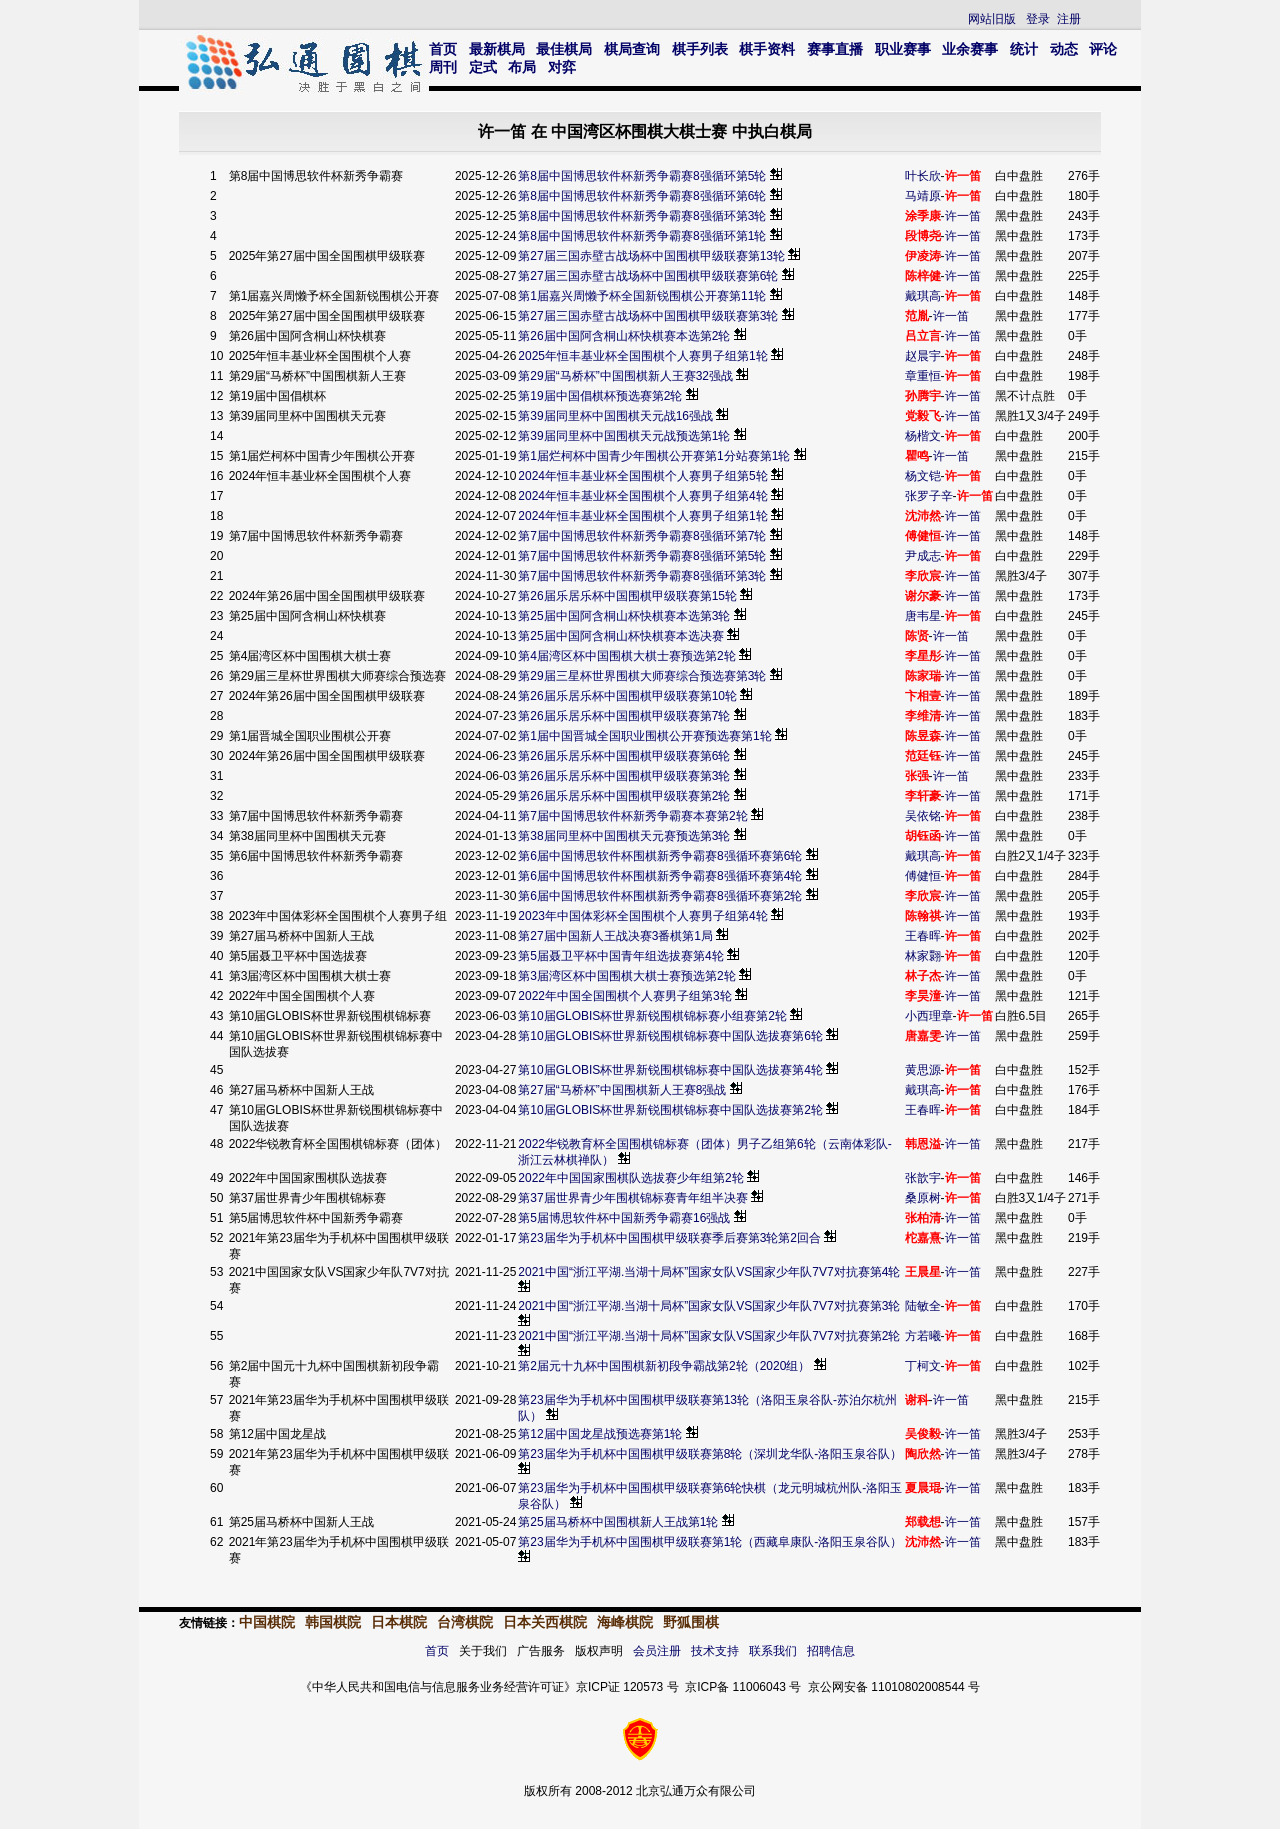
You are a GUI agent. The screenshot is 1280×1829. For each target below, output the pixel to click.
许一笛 (963, 216)
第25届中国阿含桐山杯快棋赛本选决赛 (620, 636)
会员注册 (657, 1651)
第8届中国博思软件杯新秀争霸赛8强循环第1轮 (642, 236)
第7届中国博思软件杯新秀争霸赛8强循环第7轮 (642, 536)
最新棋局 (497, 49)
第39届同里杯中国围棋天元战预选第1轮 (624, 436)
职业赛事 (903, 49)
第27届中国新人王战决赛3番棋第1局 (615, 936)
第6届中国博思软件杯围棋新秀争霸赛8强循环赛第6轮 (660, 856)
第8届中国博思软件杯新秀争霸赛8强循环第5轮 (642, 176)
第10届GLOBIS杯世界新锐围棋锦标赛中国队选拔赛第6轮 (670, 1036)
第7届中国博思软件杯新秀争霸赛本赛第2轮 (632, 816)
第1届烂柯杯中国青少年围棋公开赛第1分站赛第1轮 (654, 456)
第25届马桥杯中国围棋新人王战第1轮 (618, 1522)
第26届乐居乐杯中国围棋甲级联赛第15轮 (627, 596)
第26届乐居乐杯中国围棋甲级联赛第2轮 (624, 796)
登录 (1038, 19)
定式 (483, 67)
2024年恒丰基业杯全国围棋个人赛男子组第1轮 (642, 516)
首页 (443, 49)
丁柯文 (923, 1366)
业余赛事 (970, 49)
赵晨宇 (923, 356)
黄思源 (923, 1070)
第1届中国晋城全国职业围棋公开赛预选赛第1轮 (644, 736)
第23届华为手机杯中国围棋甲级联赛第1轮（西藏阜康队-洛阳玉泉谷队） (710, 1542)
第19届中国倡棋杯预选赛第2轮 (600, 396)
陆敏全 (923, 1306)
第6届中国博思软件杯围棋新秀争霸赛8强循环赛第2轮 (660, 896)
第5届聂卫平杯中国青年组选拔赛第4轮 (620, 956)
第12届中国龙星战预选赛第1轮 (600, 1434)
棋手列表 (700, 49)
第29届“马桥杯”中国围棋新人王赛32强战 (625, 376)
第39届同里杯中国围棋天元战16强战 (615, 416)
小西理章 (929, 1016)
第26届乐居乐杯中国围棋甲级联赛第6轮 (624, 756)
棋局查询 (632, 49)
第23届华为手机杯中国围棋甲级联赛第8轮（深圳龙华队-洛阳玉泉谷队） (710, 1454)
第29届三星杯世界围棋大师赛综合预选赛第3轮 (642, 676)
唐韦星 (923, 616)
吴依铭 (923, 816)
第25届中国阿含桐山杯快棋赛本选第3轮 (624, 616)
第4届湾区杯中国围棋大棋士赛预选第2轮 (626, 656)
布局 (522, 67)
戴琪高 (923, 296)
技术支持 (715, 1651)
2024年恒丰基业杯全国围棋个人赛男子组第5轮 (642, 476)
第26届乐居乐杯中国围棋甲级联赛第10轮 (627, 696)
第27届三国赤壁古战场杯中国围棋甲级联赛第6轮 (648, 276)
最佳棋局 (564, 49)
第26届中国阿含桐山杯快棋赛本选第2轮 (624, 336)
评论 (1103, 49)
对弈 (562, 67)
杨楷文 (923, 436)
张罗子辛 (929, 496)
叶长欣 (923, 176)
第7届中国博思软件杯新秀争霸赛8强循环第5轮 (642, 556)
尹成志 (923, 556)
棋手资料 (767, 49)
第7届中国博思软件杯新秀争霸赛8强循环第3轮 (642, 576)
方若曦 (923, 1336)
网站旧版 (992, 19)
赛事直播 (835, 49)
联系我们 (773, 1651)
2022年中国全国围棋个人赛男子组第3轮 (624, 996)
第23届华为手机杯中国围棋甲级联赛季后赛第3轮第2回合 (669, 1238)
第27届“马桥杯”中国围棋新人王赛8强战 (622, 1090)
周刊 (443, 67)
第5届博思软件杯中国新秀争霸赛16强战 (624, 1218)
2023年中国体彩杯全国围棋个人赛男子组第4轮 (642, 916)
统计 (1024, 49)
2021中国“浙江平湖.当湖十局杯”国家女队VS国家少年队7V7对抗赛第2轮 (709, 1336)
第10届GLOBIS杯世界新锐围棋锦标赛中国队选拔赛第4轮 (670, 1070)
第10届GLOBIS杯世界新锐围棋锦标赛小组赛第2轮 (652, 1016)
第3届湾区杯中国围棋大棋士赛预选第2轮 (626, 976)
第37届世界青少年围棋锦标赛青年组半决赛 (632, 1198)
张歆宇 (923, 1178)
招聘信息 (831, 1651)
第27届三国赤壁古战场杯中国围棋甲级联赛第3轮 (648, 316)
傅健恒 (923, 876)
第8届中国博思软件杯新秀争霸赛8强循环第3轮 (642, 216)
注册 (1069, 19)
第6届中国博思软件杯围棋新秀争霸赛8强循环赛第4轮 (660, 876)
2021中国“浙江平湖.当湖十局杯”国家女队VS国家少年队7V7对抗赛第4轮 (709, 1272)
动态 (1064, 49)
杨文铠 (923, 476)
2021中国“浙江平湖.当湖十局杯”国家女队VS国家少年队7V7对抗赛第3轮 (709, 1306)
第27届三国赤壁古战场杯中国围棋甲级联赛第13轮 (651, 256)
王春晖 (923, 936)
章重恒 (923, 376)
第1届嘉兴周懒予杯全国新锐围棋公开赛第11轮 (642, 296)
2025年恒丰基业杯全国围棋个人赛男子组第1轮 (642, 356)
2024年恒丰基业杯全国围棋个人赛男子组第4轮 (642, 496)
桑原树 (923, 1198)
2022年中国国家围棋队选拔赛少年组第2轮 (630, 1178)
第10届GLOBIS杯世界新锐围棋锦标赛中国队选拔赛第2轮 (670, 1110)
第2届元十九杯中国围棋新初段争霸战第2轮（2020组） (664, 1366)
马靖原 (923, 196)
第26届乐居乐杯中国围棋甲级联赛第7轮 (624, 716)
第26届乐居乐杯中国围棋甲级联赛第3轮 (624, 776)
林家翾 (923, 956)
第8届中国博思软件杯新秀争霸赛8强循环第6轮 (642, 196)
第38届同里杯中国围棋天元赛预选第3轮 (624, 836)
